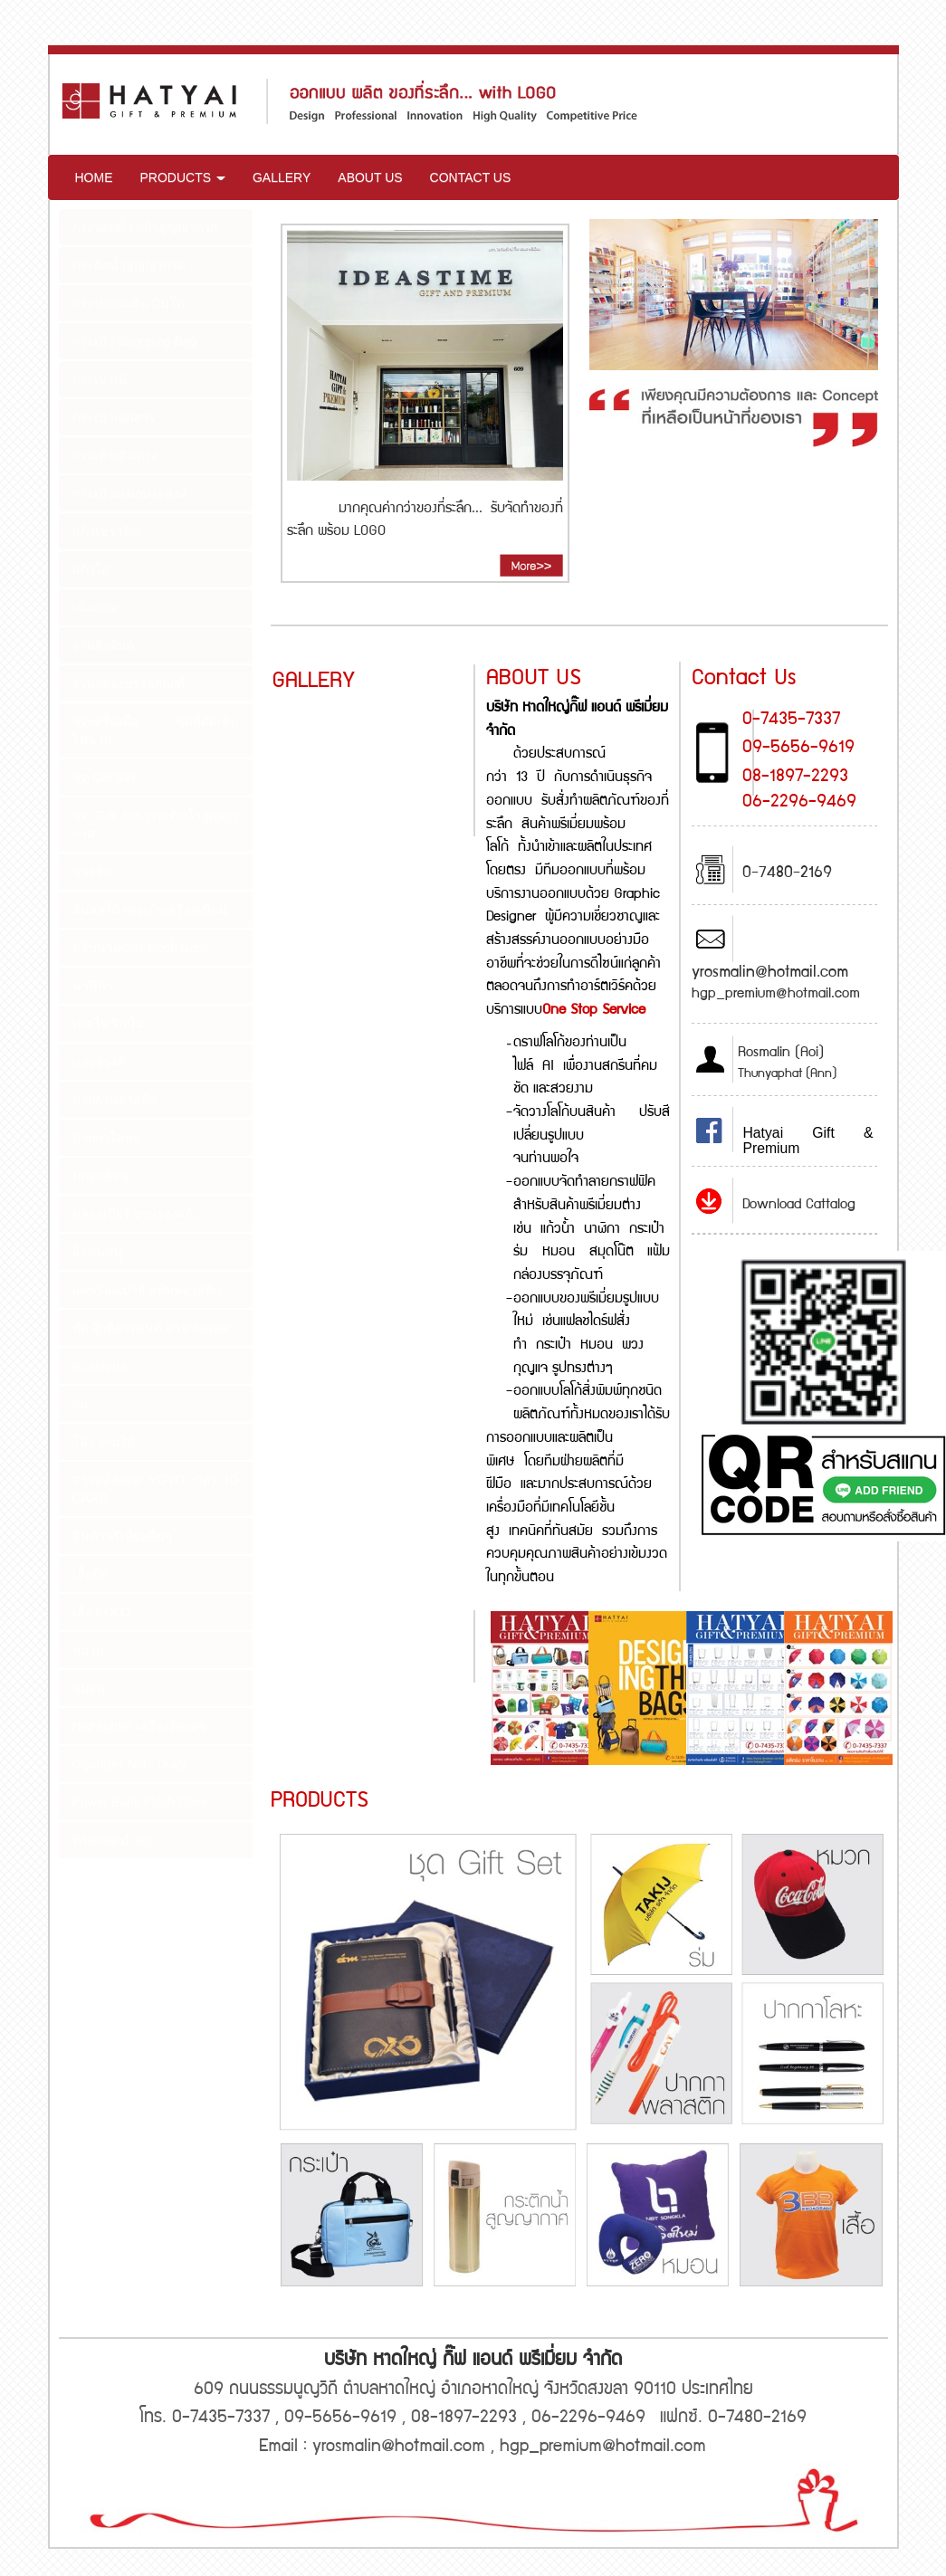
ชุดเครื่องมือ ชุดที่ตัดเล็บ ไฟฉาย (155, 730)
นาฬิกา (92, 985)
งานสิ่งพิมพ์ (103, 645)
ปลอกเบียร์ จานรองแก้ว (136, 1214)
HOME (94, 177)
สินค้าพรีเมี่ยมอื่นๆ (122, 1536)
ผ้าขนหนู (97, 1252)
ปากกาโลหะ (106, 1138)
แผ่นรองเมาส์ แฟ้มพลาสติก (147, 1290)
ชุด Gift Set (104, 777)
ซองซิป (92, 871)
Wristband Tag (112, 1840)
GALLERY (282, 177)
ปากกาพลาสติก (114, 1099)
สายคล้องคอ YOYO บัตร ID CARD (155, 1489)
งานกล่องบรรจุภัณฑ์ (128, 683)
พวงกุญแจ (100, 1366)
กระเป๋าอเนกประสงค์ (129, 493)
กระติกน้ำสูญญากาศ (129, 265)
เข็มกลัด (95, 607)
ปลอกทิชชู (100, 1176)
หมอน (88, 1688)
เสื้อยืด (90, 1574)
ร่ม (80, 1404)
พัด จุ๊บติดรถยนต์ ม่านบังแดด (151, 1328)
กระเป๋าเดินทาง (115, 455)
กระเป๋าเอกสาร (114, 417)
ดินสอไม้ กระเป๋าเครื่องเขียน (150, 909)
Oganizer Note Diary (129, 1764)
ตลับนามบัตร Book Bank (141, 947)
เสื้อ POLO (101, 1612)
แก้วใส (91, 569)
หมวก (87, 1650)
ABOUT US (370, 177)
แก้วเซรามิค (105, 531)
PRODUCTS (182, 177)
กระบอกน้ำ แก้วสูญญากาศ (145, 227)
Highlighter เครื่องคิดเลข (140, 1726)
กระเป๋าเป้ (99, 379)
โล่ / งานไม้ (104, 1442)
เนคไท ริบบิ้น (108, 1023)
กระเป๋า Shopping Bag (134, 341)
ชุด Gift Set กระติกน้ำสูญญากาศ (155, 824)
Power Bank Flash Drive (140, 1802)
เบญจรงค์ (98, 1061)
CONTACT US (470, 177)
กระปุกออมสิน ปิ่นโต (129, 303)
